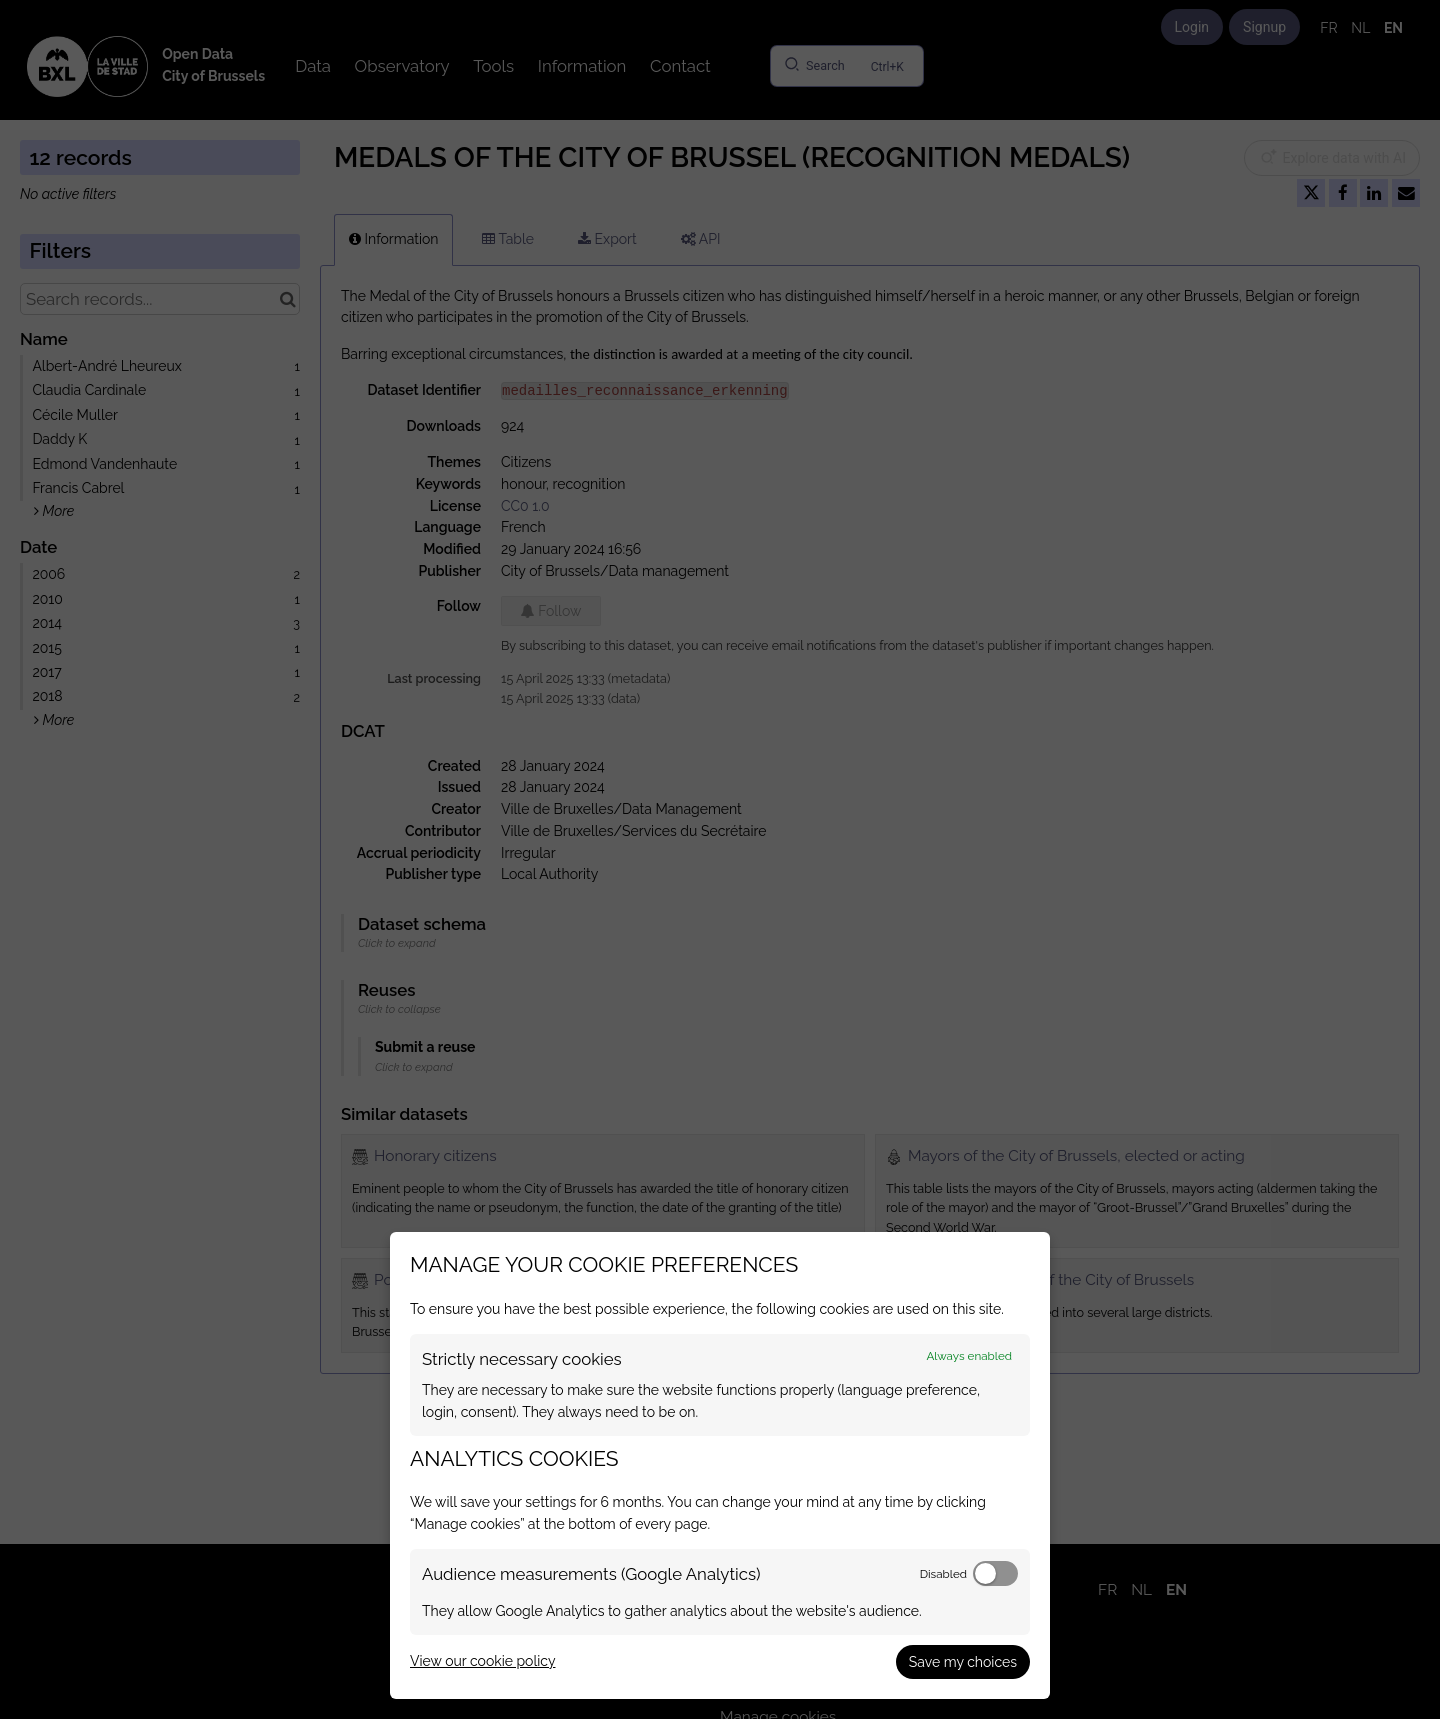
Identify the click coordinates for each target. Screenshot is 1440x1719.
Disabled (943, 1574)
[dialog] (720, 1465)
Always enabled (969, 1356)
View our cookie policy (482, 1661)
